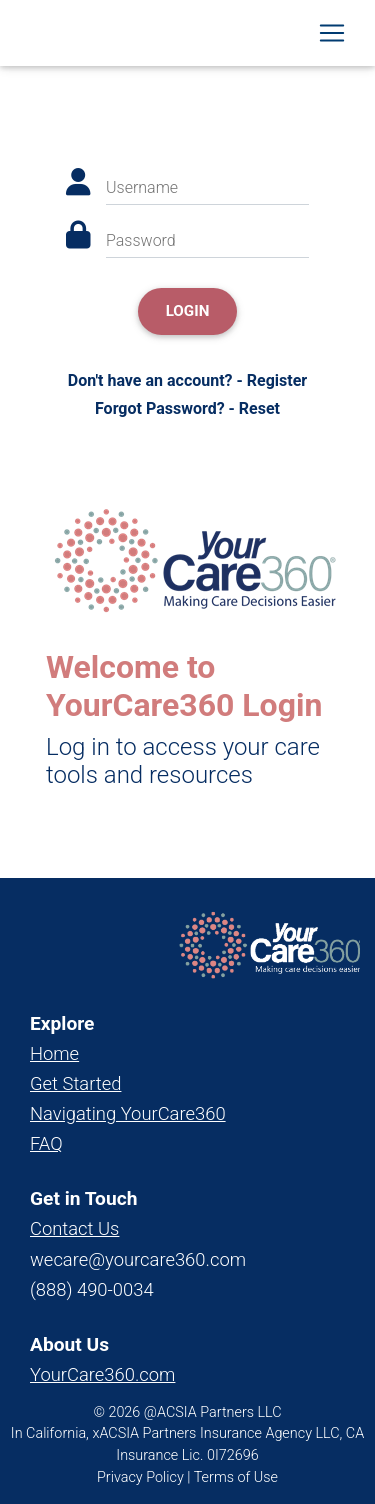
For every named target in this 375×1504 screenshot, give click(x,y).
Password (141, 240)
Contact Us (74, 1228)
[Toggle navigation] (332, 33)
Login (188, 311)
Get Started (75, 1083)
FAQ (46, 1143)
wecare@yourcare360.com (138, 1259)
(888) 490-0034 (92, 1289)
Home (54, 1053)
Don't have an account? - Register (187, 380)
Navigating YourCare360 (128, 1113)
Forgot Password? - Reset (187, 408)
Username (142, 187)
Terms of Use (236, 1477)
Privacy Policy (140, 1477)
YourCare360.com (102, 1374)
